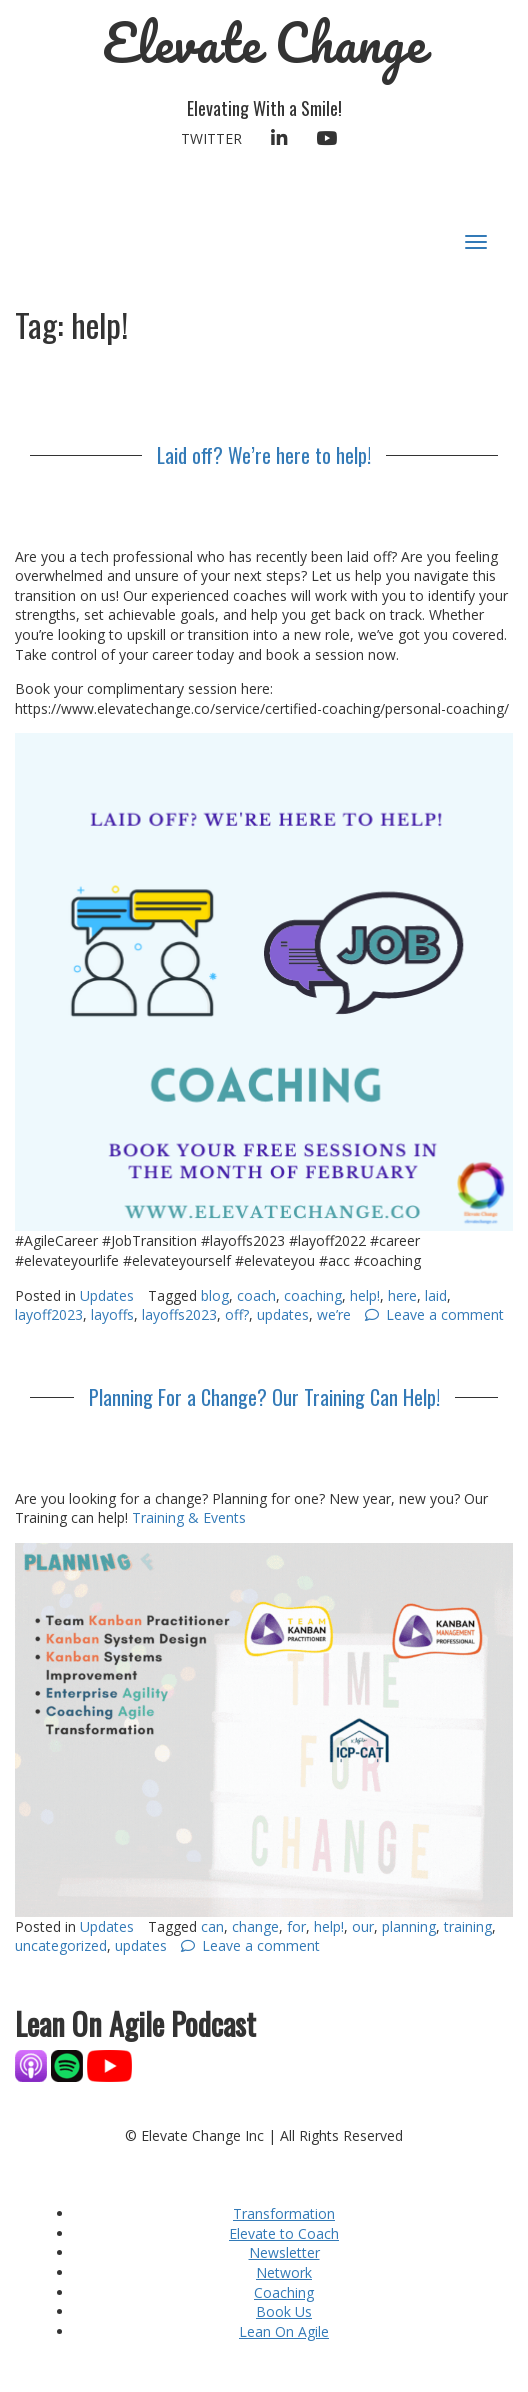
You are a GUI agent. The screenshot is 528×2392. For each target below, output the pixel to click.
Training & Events (189, 1517)
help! (365, 1295)
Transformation (284, 2213)
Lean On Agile (284, 2331)
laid (436, 1295)
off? (237, 1314)
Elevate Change (264, 42)
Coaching (284, 2292)
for (296, 1926)
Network (284, 2272)
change (255, 1926)
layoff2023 (49, 1314)
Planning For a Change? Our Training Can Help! (264, 1397)
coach (256, 1295)
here (402, 1295)
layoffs (112, 1314)
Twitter (211, 138)
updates (283, 1314)
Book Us (284, 2311)
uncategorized (61, 1945)
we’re (334, 1314)
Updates (107, 1295)
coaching (313, 1295)
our (363, 1926)
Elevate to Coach (284, 2233)
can (212, 1926)
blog (215, 1295)
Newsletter (284, 2252)
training (468, 1926)
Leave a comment (445, 1314)
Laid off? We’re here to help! (264, 455)
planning (409, 1926)
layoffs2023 (179, 1314)
